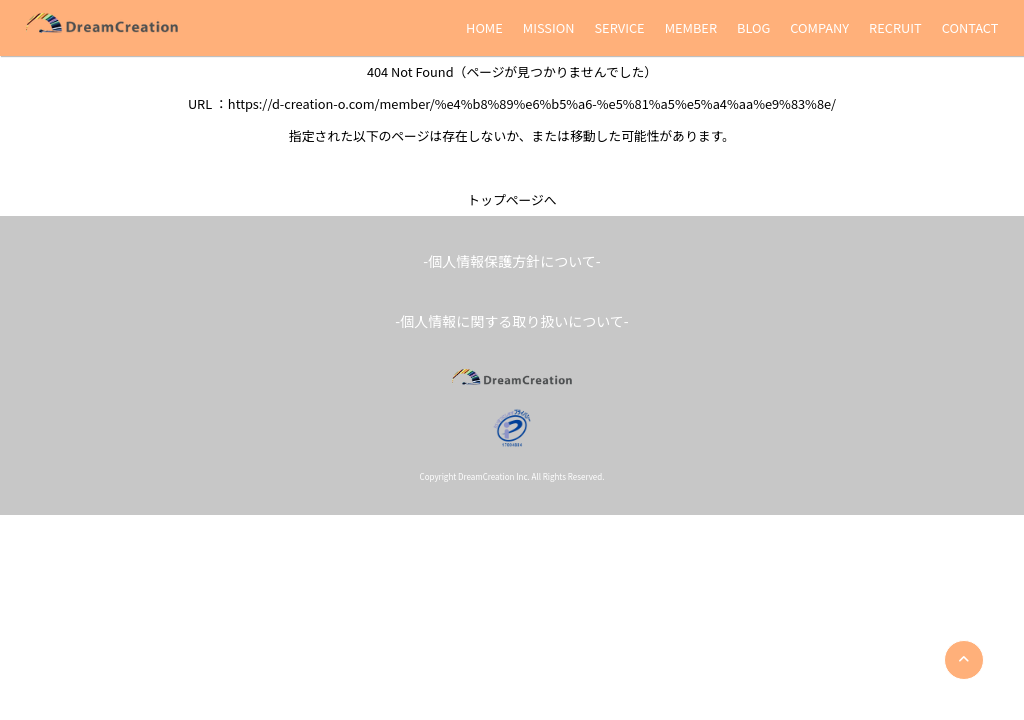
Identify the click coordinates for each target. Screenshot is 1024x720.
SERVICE (619, 27)
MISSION (549, 27)
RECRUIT (895, 27)
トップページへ (511, 199)
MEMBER (691, 27)
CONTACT (970, 27)
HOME (484, 27)
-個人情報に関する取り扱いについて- (511, 321)
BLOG (753, 27)
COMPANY (819, 27)
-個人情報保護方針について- (511, 261)
